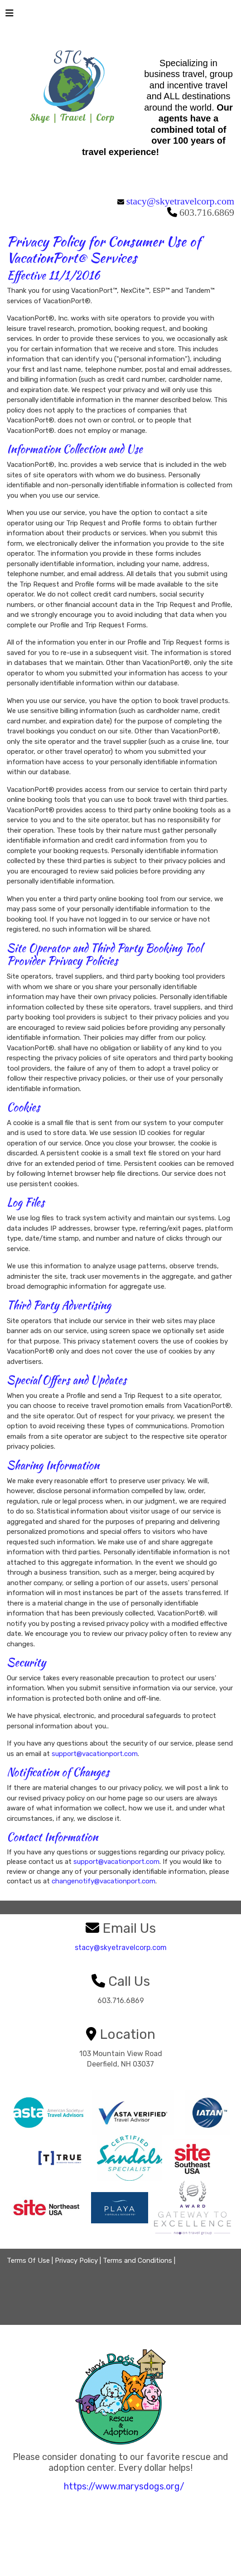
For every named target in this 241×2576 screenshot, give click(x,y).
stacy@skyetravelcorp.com (180, 201)
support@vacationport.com (95, 1754)
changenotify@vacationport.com (103, 1881)
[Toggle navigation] (9, 15)
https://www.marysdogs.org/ (124, 2486)
